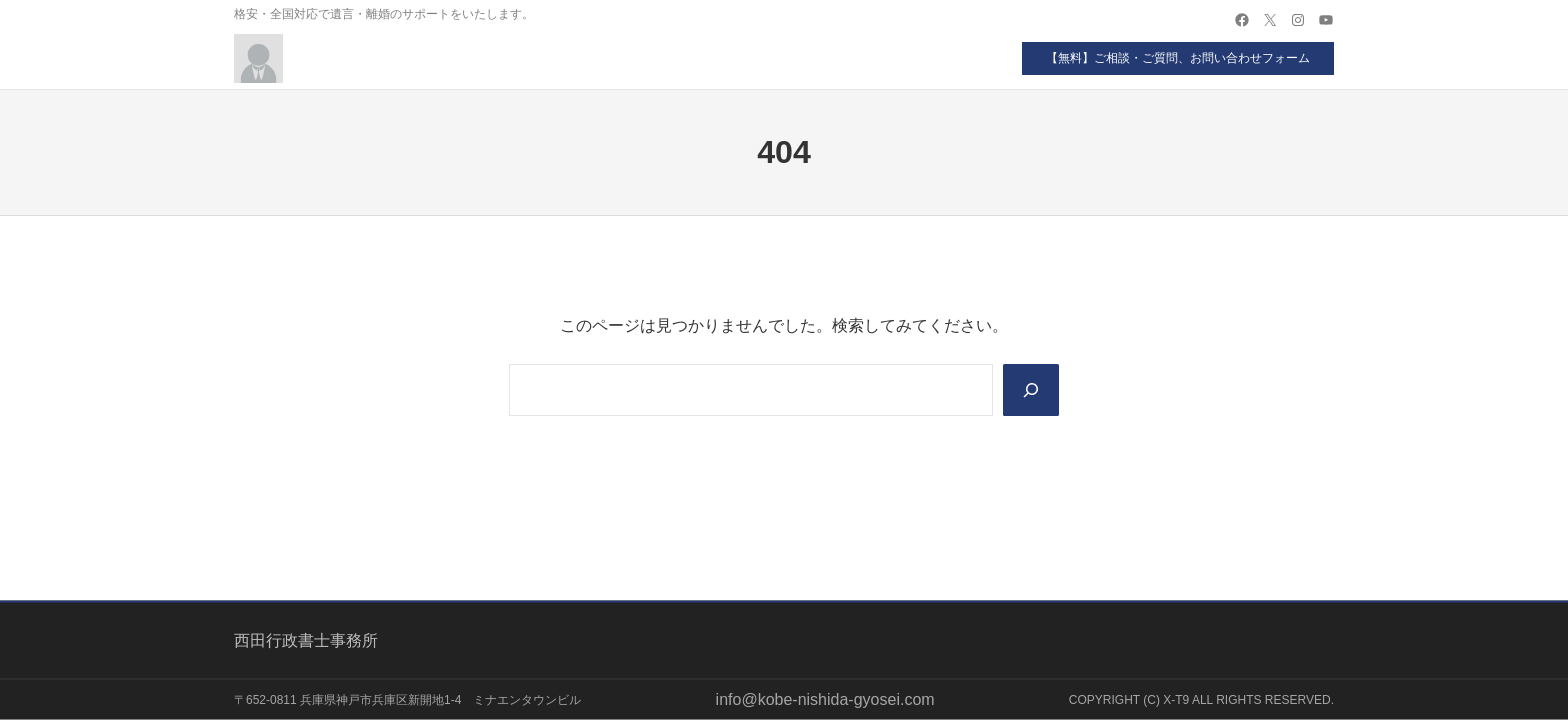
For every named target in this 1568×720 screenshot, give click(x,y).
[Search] (1031, 390)
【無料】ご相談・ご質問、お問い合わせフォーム (1178, 58)
